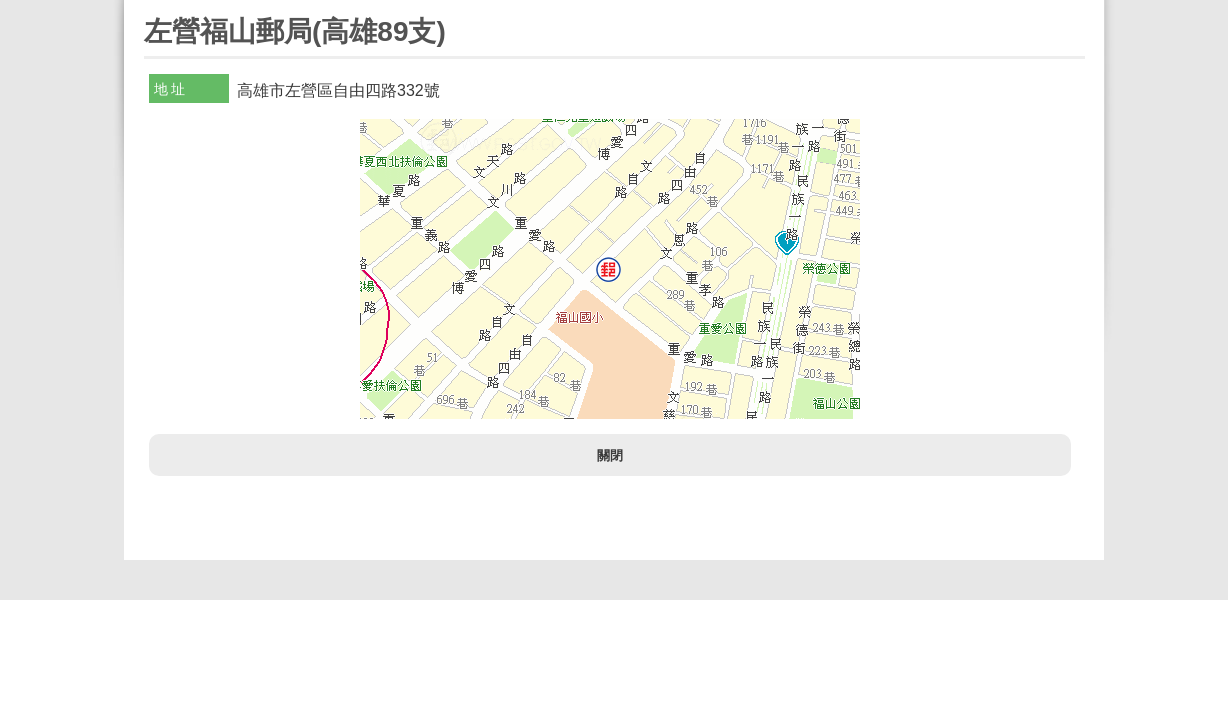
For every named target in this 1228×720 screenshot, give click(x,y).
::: (150, 8)
